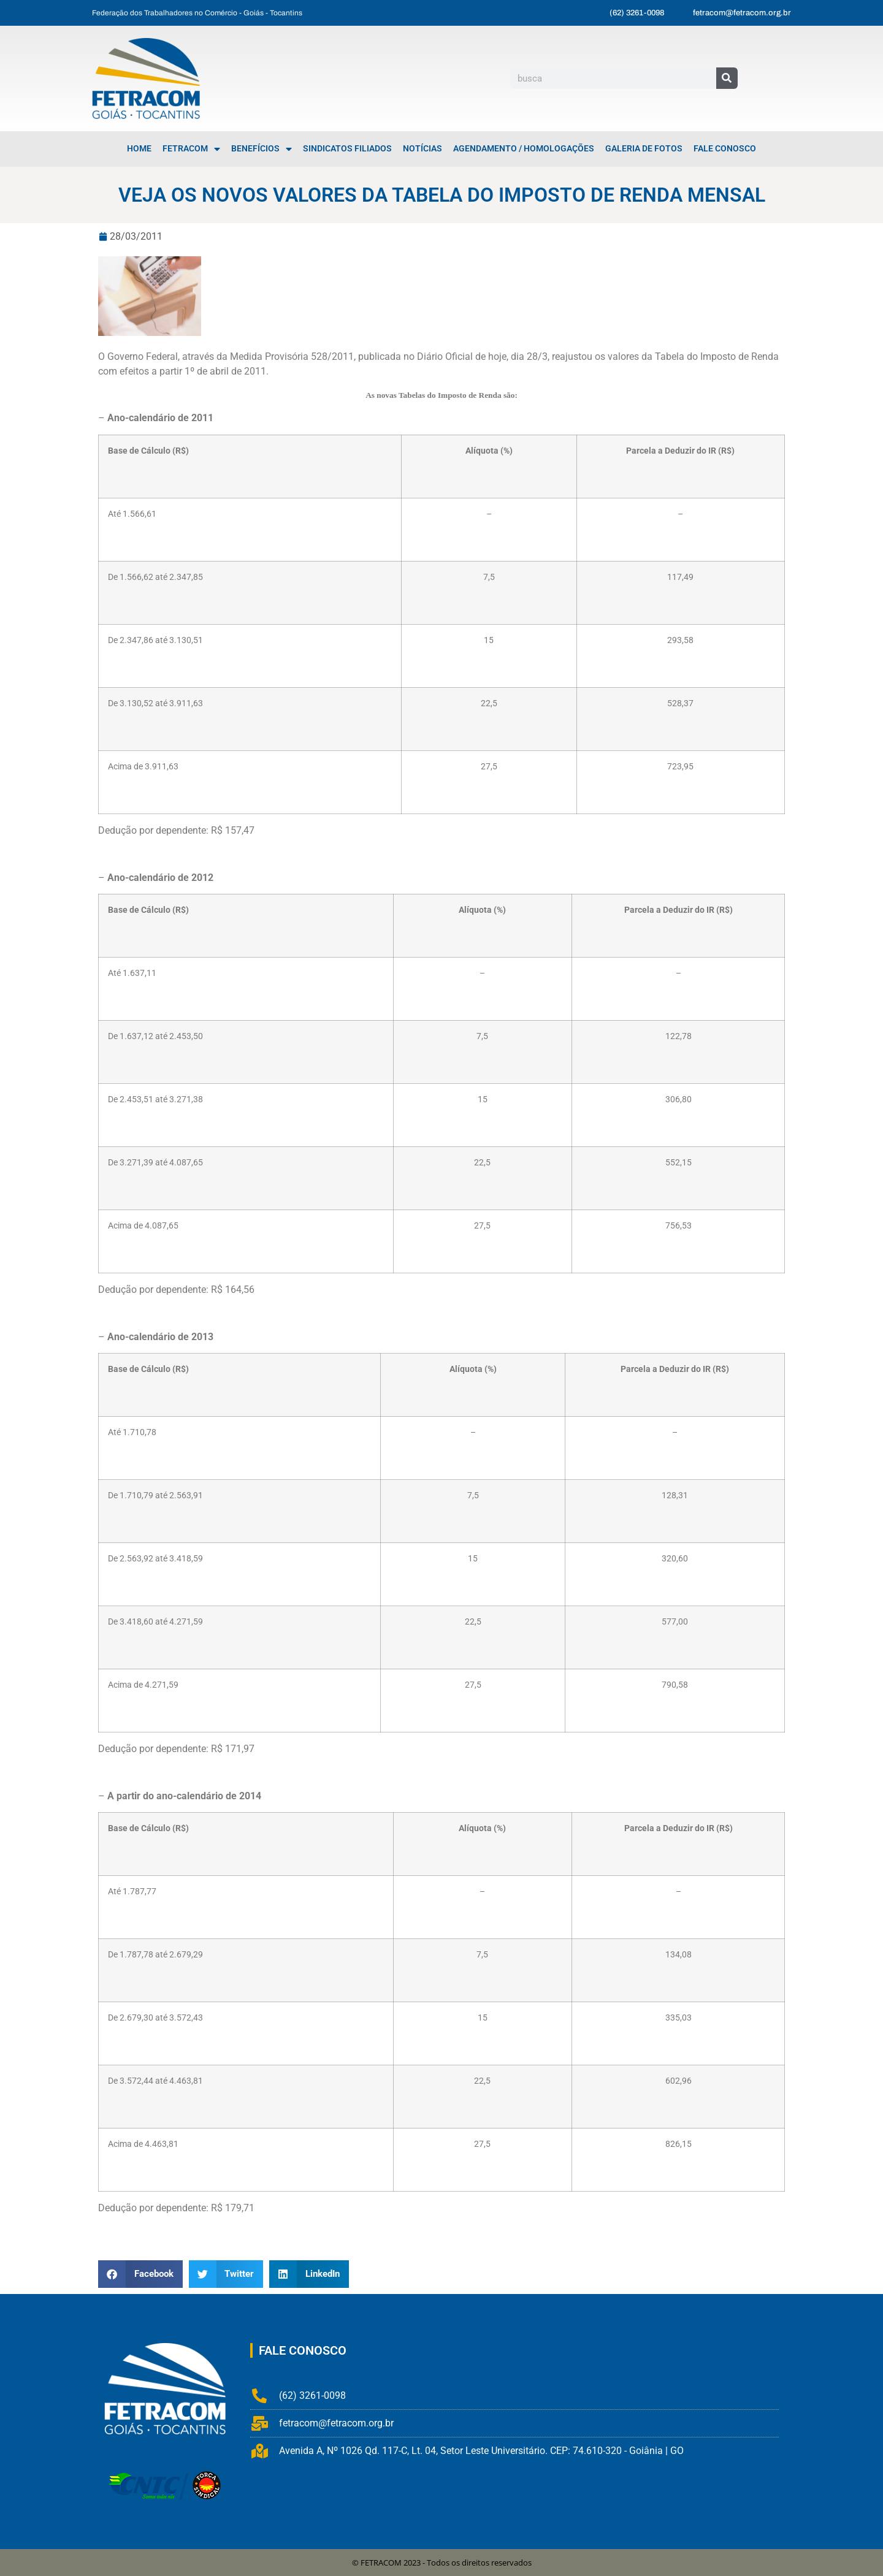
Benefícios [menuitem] (261, 148)
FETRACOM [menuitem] (191, 148)
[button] (140, 2274)
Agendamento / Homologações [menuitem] (523, 148)
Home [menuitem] (139, 148)
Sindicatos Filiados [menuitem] (347, 148)
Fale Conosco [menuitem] (725, 148)
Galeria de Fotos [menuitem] (643, 148)
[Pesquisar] (727, 78)
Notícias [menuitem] (422, 148)
